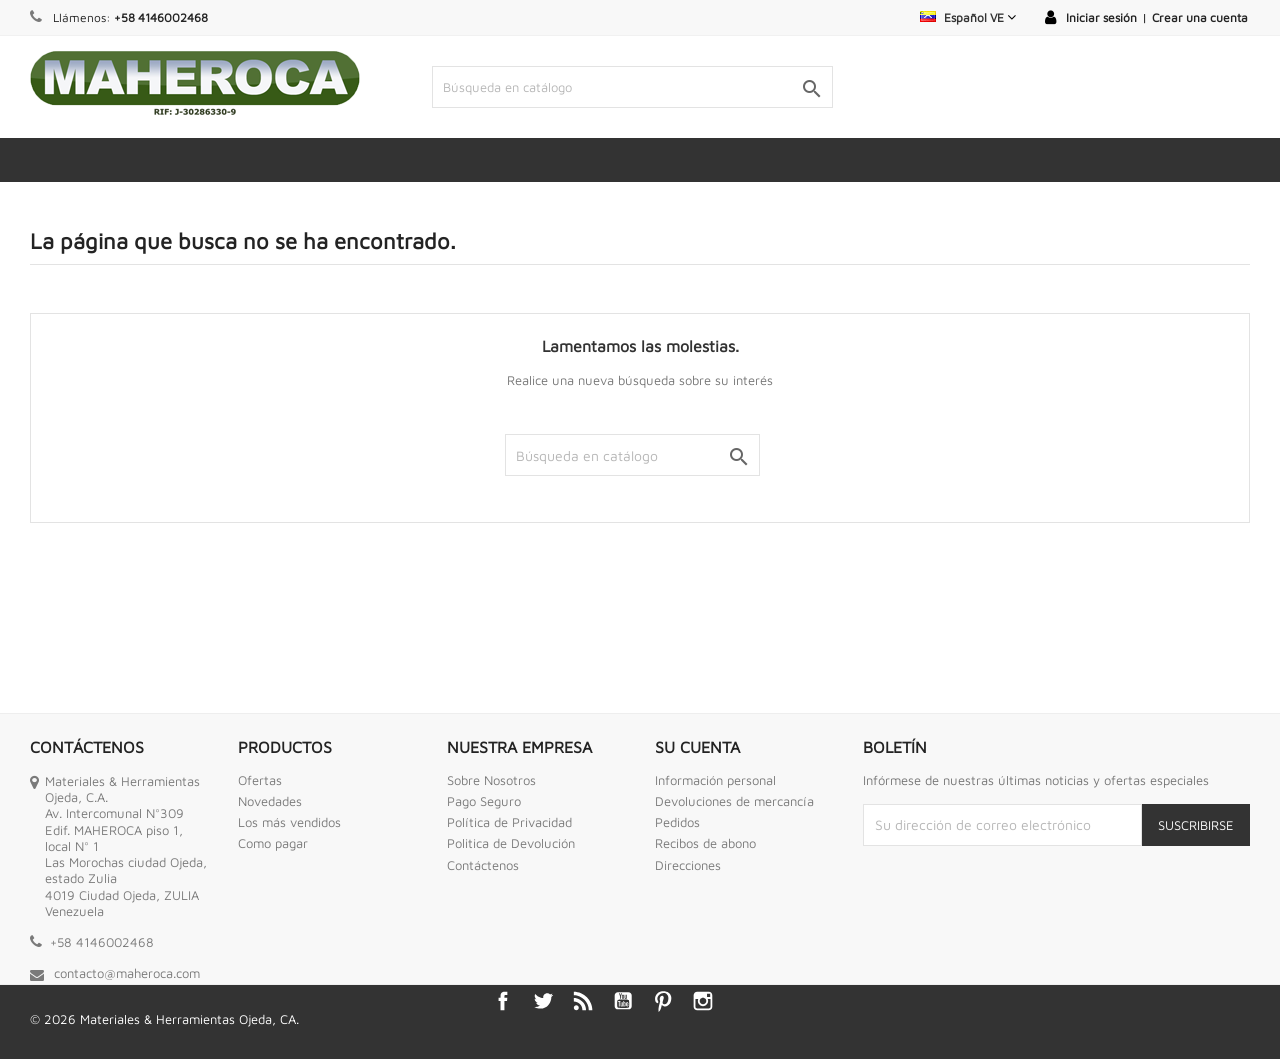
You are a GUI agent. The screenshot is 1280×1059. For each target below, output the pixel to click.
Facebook (503, 1001)
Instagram (703, 1001)
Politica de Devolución (511, 843)
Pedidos (677, 822)
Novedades (270, 801)
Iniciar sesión (1101, 17)
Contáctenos (483, 865)
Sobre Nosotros (491, 780)
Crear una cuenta (1200, 17)
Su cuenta (697, 747)
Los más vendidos (289, 822)
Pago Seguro (484, 801)
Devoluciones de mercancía (734, 801)
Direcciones (688, 865)
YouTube (623, 1001)
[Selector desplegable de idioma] (968, 17)
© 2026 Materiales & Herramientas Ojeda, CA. (164, 1019)
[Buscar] (633, 87)
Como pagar (273, 843)
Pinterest (663, 1001)
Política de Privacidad (509, 822)
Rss (583, 1001)
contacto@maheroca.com (127, 973)
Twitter (543, 1001)
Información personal (715, 780)
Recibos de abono (705, 843)
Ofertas (260, 780)
